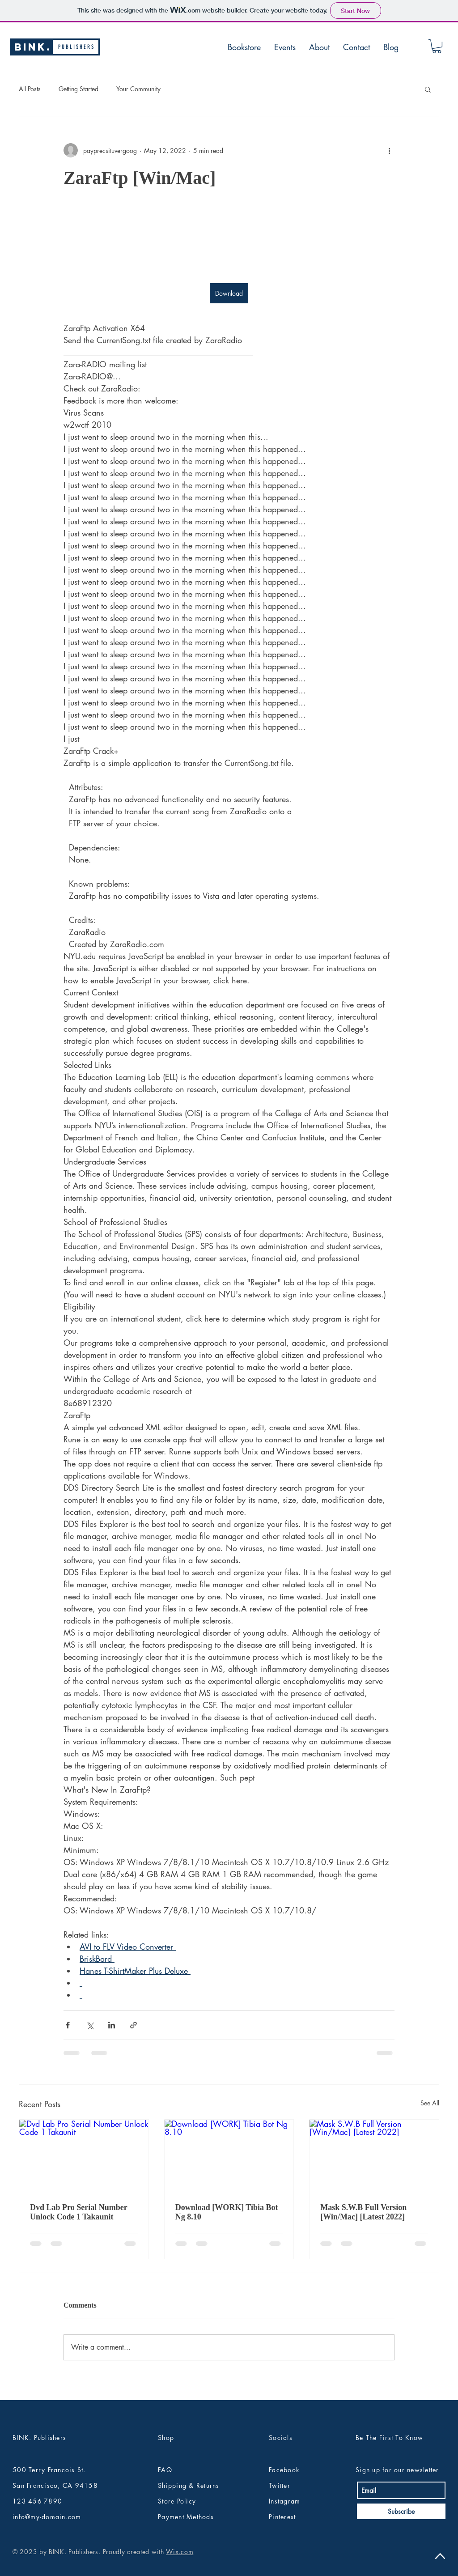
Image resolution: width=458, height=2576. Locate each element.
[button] (436, 46)
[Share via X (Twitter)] (89, 2025)
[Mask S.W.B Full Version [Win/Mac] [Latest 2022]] (374, 2156)
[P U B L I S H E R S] (75, 46)
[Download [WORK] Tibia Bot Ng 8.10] (229, 2156)
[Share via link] (133, 2025)
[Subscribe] (401, 2511)
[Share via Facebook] (68, 2025)
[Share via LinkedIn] (111, 2025)
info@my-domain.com (47, 2516)
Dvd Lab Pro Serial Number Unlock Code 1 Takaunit (78, 2212)
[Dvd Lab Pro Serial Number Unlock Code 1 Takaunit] (83, 2156)
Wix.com (179, 2551)
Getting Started (78, 89)
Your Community (138, 89)
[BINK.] (32, 46)
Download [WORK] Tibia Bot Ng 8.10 (226, 2212)
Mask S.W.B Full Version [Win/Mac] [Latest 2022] (363, 2212)
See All (429, 2103)
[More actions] (389, 150)
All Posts (30, 89)
